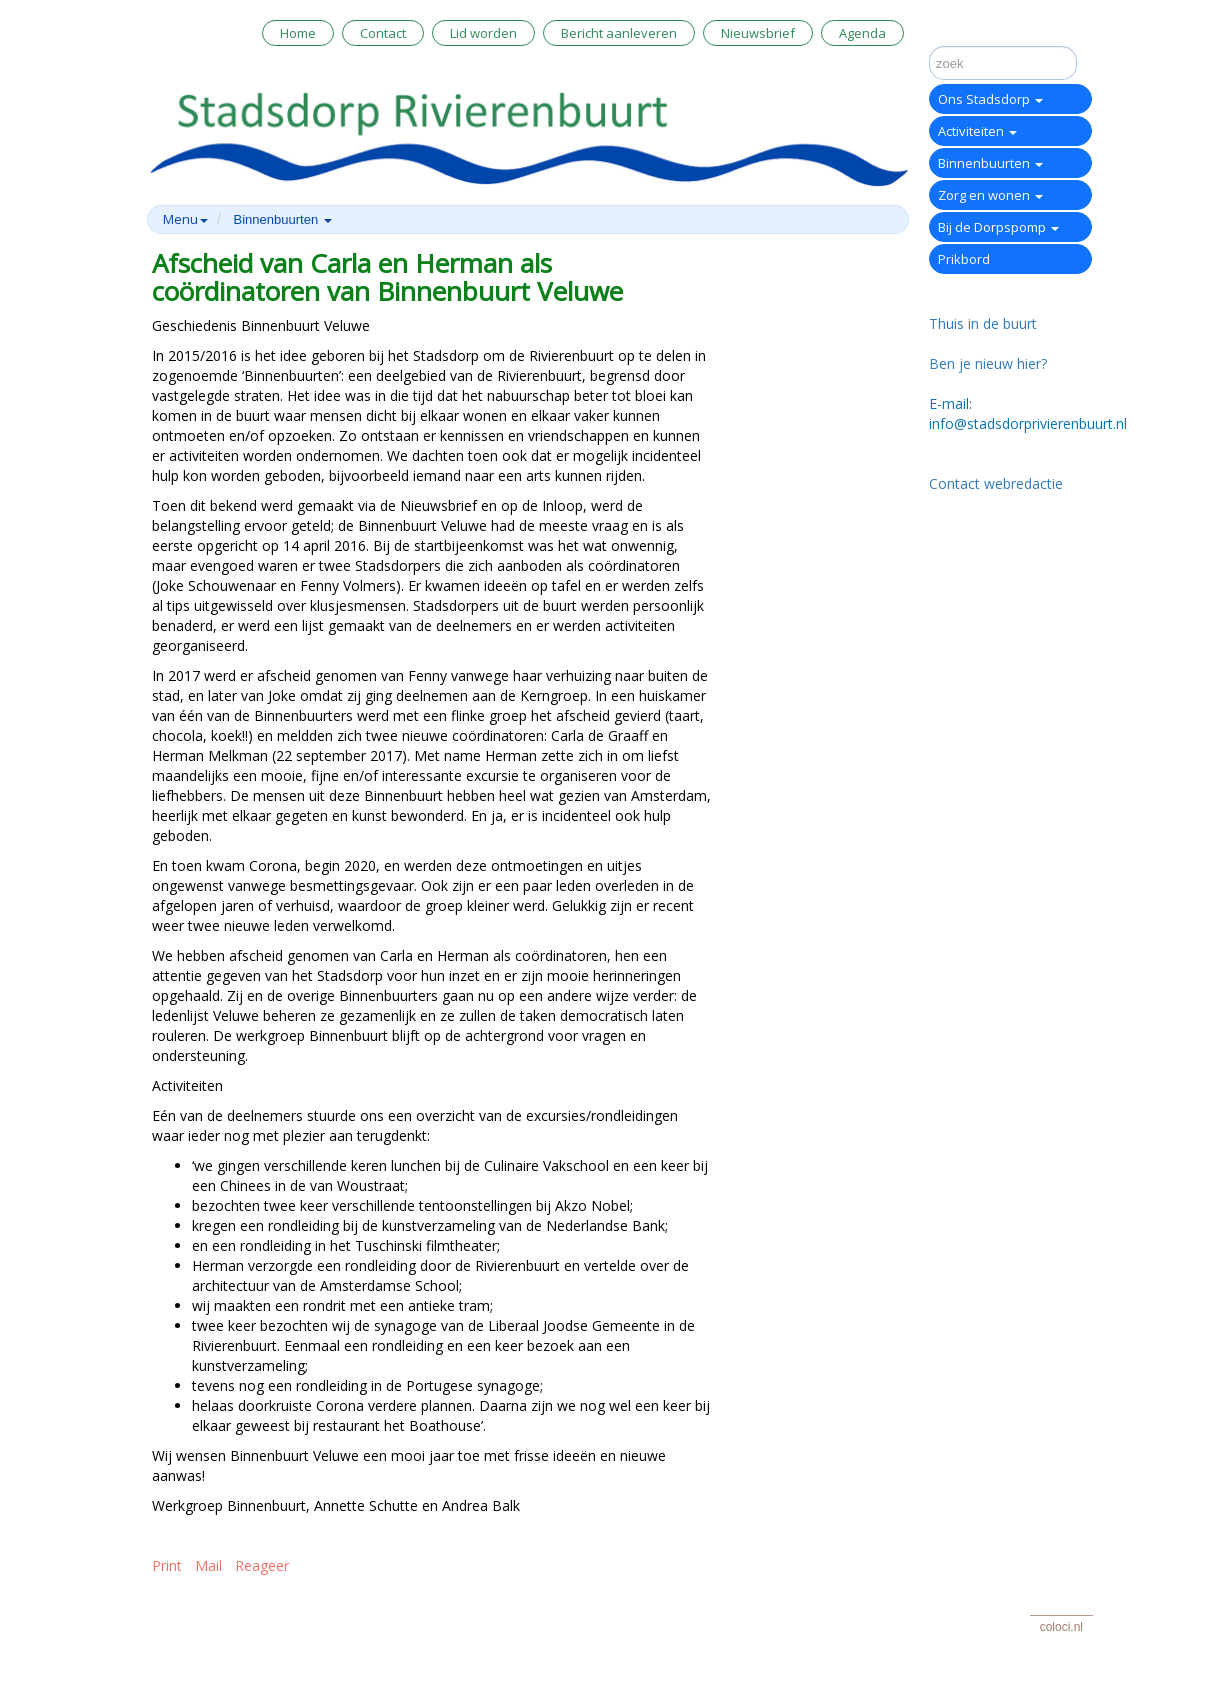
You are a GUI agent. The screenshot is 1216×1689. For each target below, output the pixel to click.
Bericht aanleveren (619, 33)
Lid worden (483, 33)
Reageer (262, 1565)
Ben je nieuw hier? (988, 363)
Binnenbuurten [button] (283, 219)
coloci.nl (1061, 1627)
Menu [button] (185, 219)
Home (298, 33)
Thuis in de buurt (983, 323)
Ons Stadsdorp (990, 99)
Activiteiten (977, 131)
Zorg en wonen (990, 195)
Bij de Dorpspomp (998, 227)
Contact (383, 33)
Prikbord (964, 259)
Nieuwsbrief (758, 33)
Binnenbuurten (990, 163)
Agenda (862, 33)
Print (167, 1565)
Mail (208, 1565)
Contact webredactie (996, 483)
